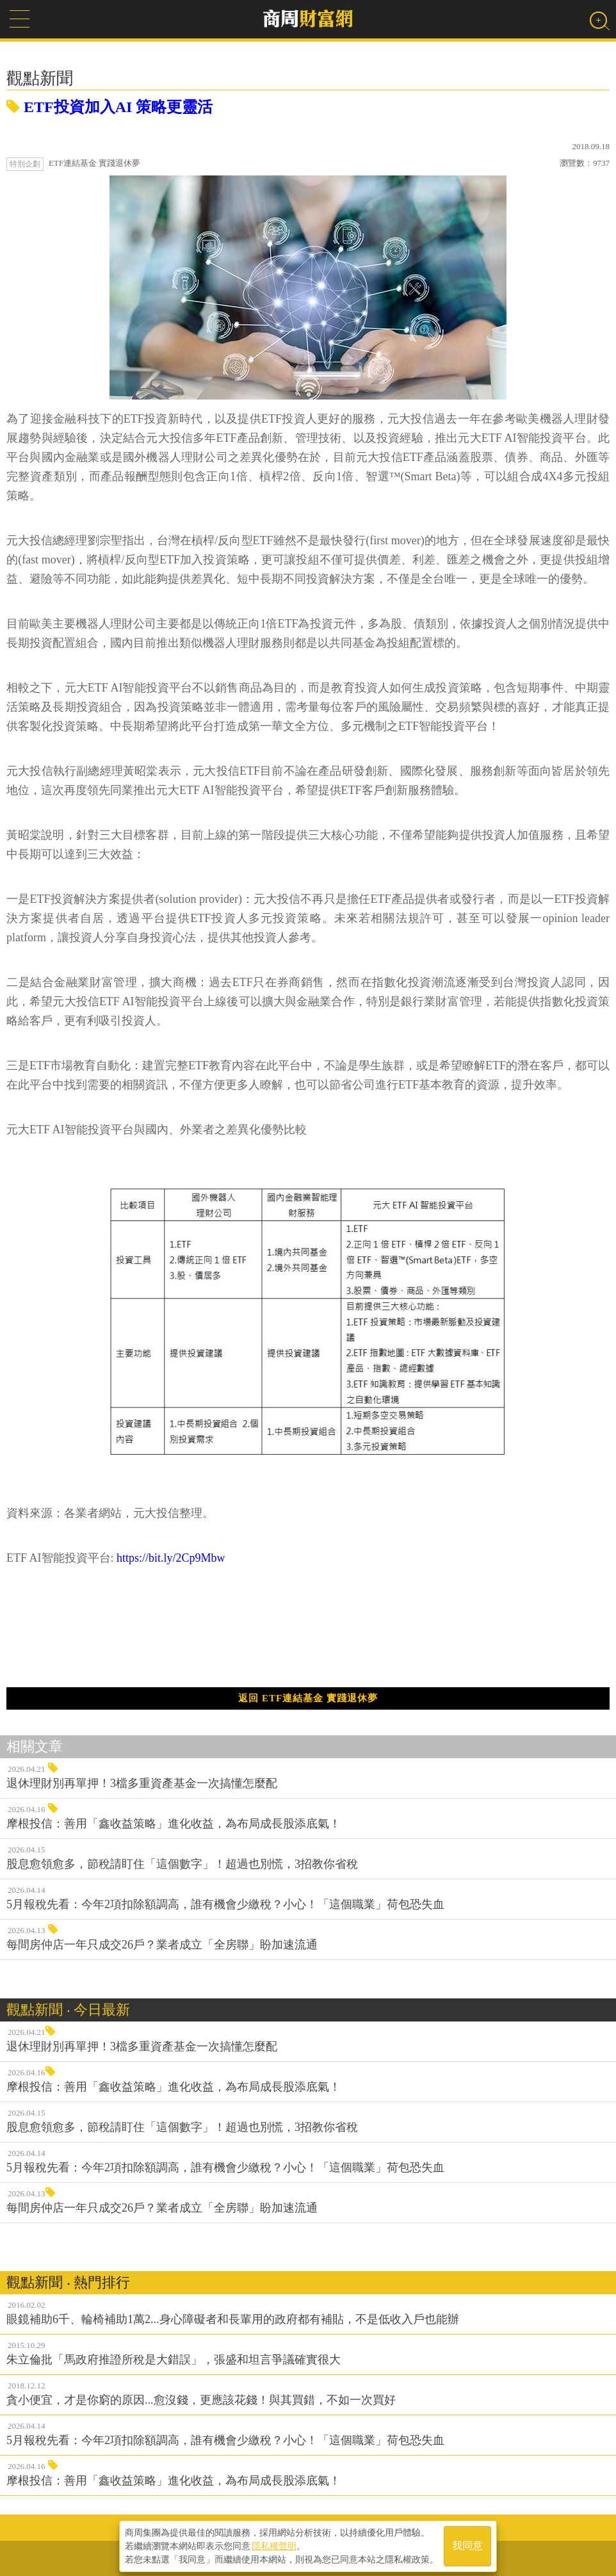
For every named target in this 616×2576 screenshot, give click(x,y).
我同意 (467, 2545)
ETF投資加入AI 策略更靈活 (109, 107)
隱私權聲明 (274, 2545)
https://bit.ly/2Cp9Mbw (171, 1557)
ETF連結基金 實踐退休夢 (94, 163)
